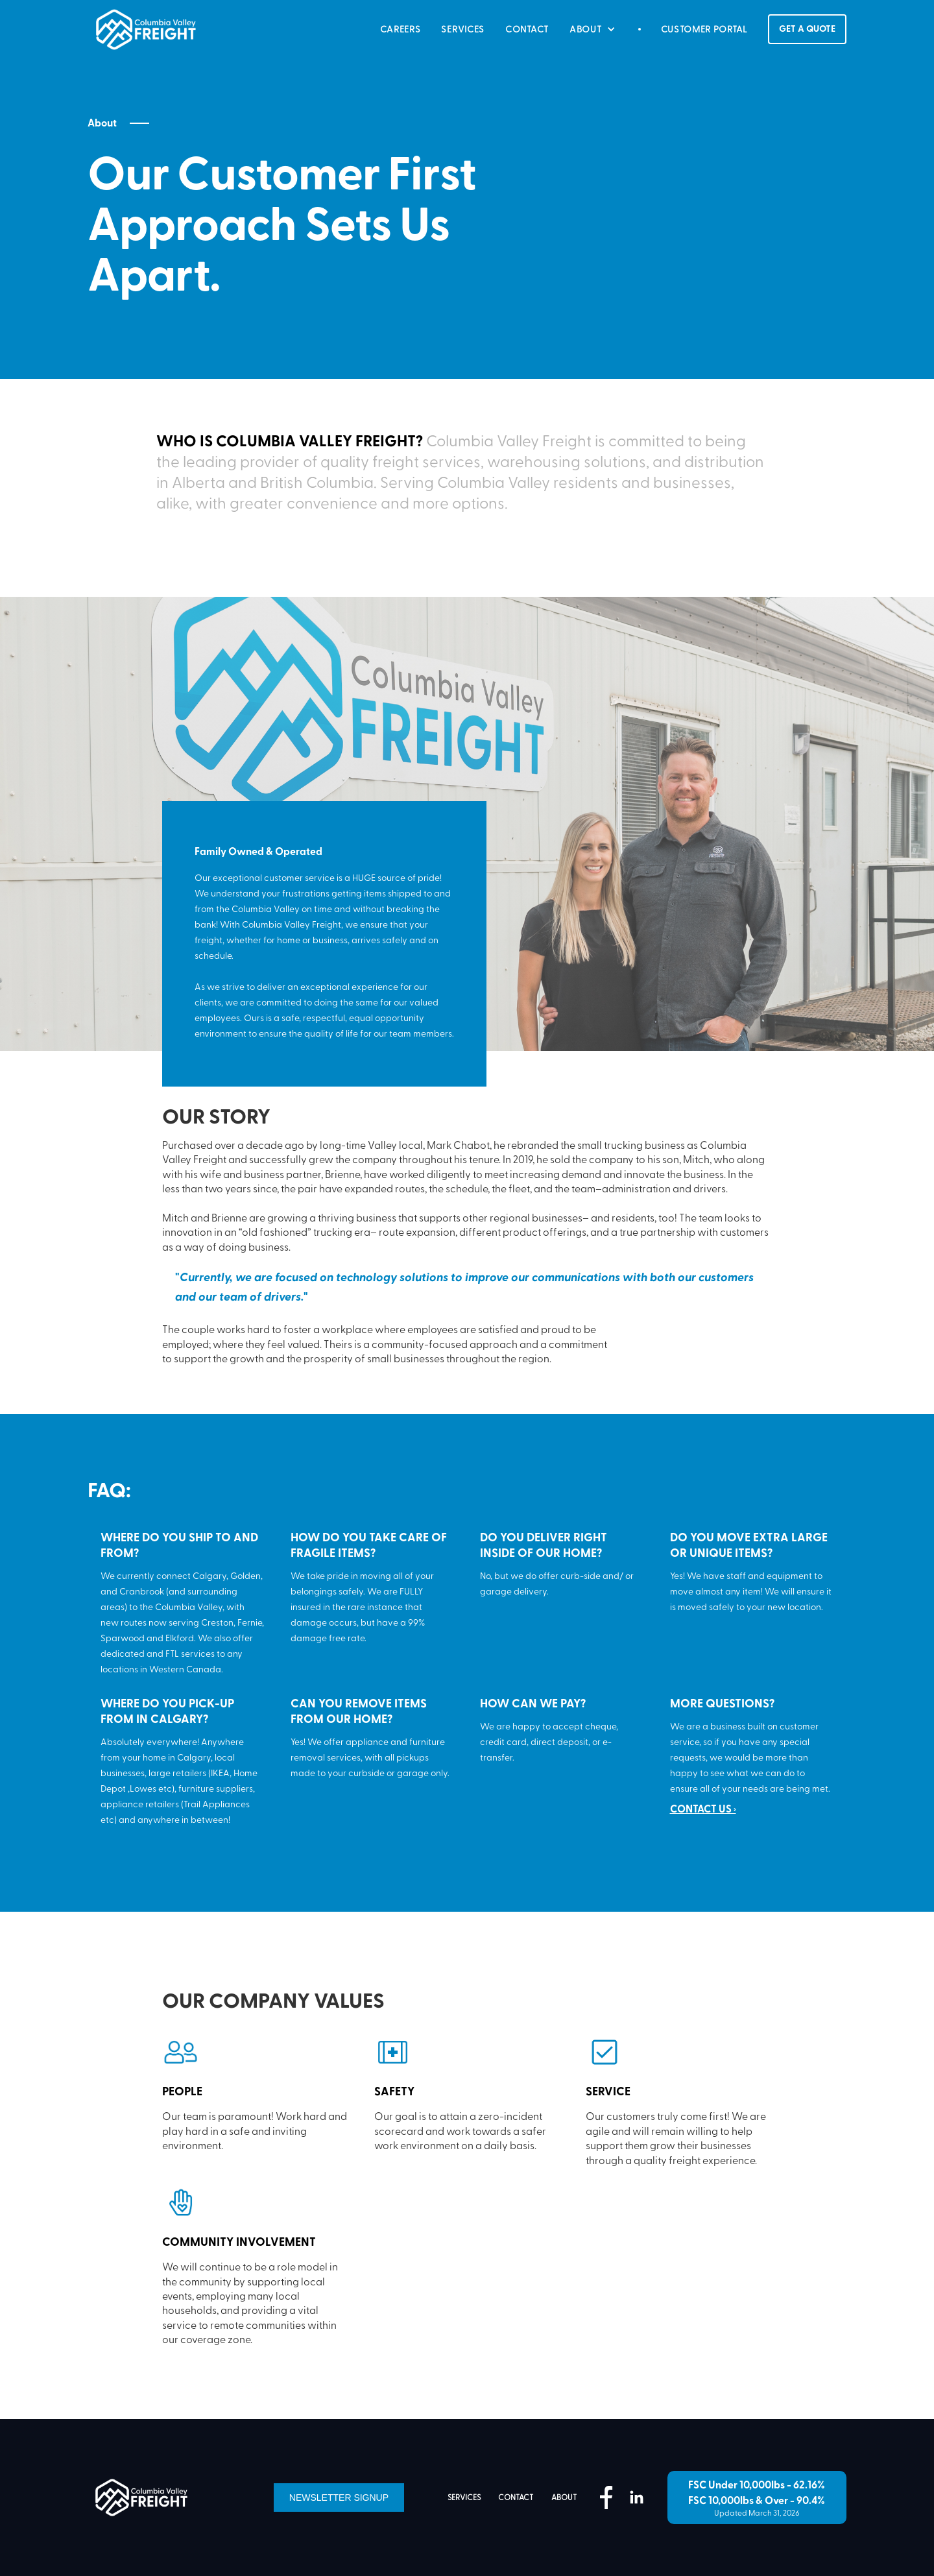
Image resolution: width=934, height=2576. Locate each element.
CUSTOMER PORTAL (704, 29)
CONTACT (527, 29)
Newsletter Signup (339, 2497)
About (102, 123)
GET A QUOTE (807, 28)
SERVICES (463, 29)
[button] (594, 29)
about (564, 2497)
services (464, 2497)
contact (515, 2497)
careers (400, 29)
